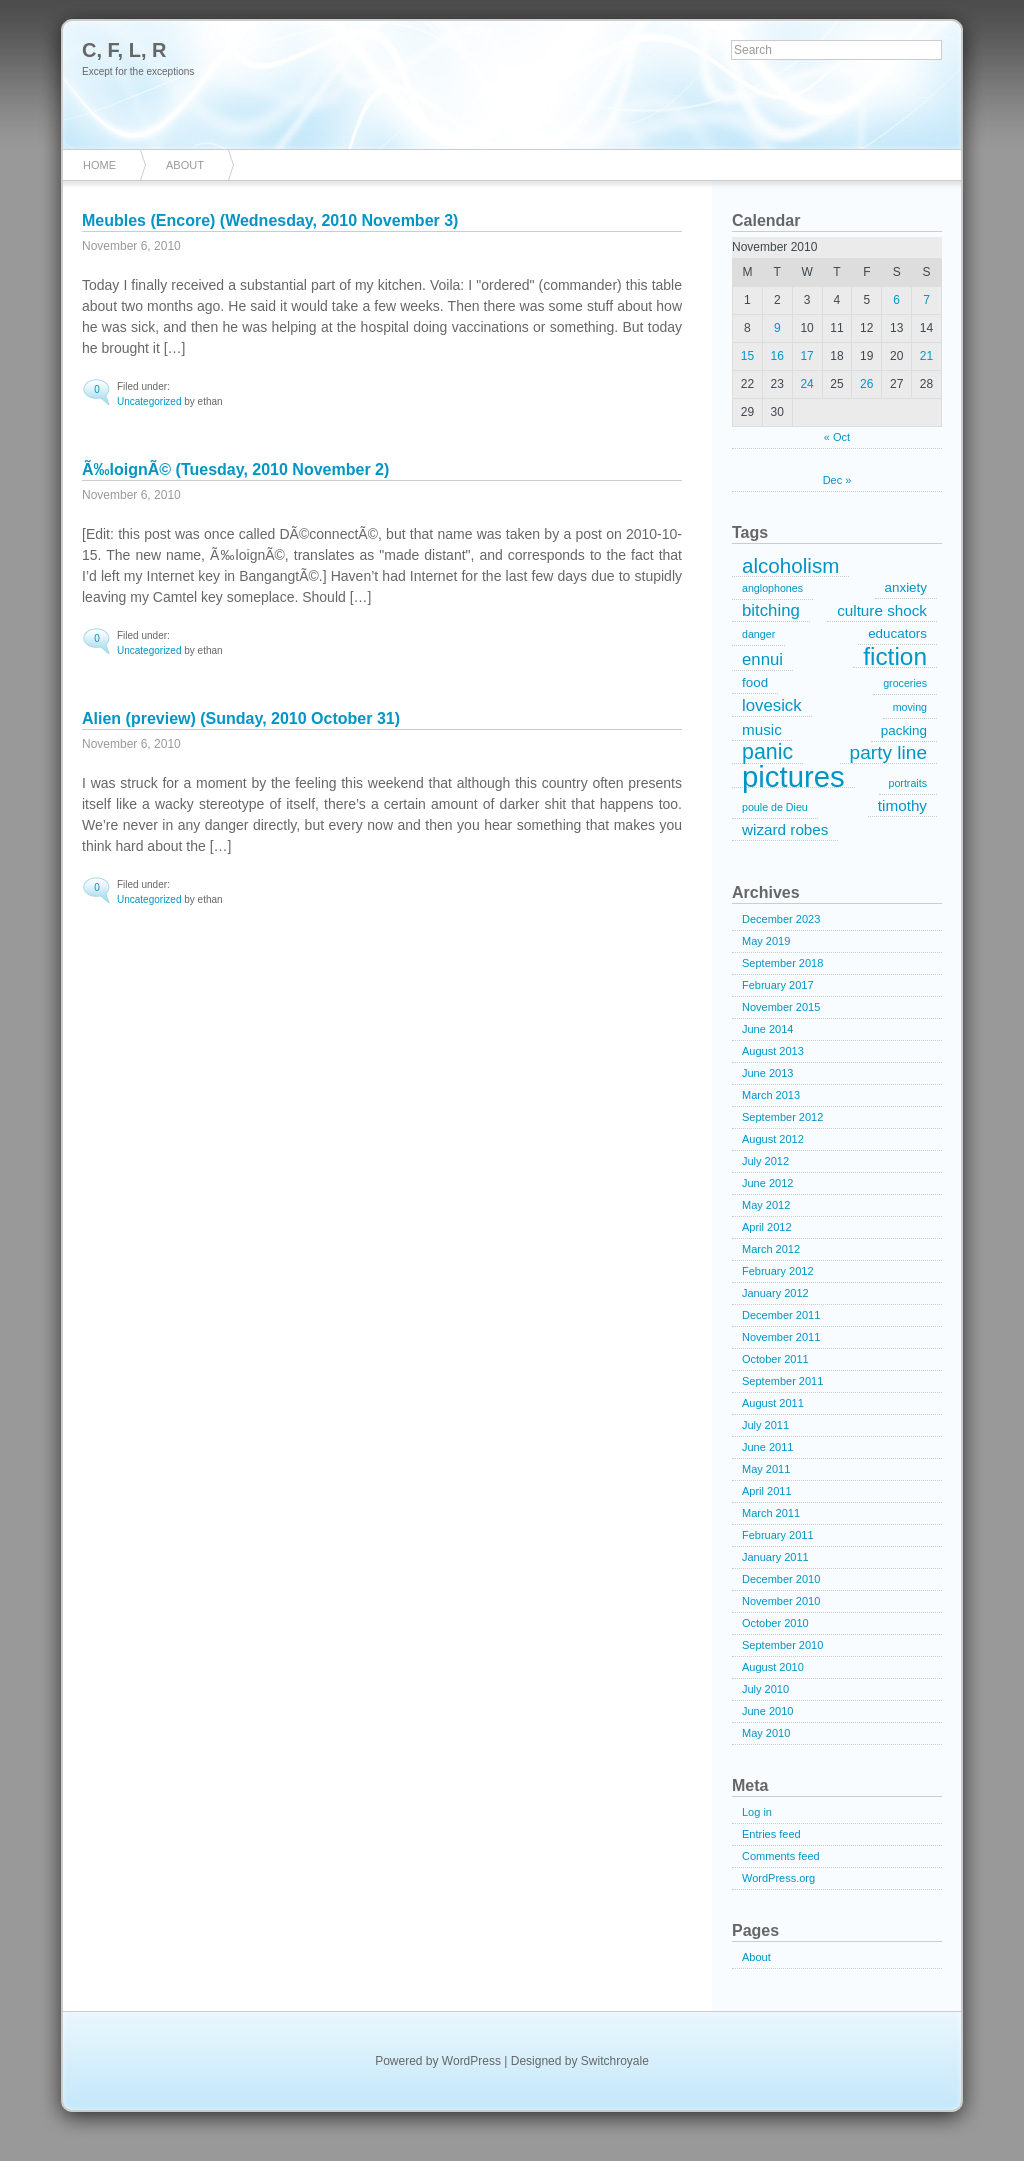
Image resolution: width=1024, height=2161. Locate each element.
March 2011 (771, 1513)
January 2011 (775, 1557)
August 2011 (773, 1403)
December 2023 (781, 919)
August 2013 (773, 1051)
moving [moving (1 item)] (910, 707)
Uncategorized (149, 401)
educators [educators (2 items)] (897, 633)
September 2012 (782, 1117)
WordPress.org (778, 1878)
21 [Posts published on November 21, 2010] (926, 356)
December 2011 (781, 1315)
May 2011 (766, 1469)
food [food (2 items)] (755, 682)
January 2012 (775, 1293)
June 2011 (767, 1447)
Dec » (837, 480)
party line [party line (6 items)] (888, 752)
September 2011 (782, 1381)
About (185, 165)
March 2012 (771, 1249)
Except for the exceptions (138, 71)
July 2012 (765, 1161)
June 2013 (767, 1073)
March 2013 (771, 1095)
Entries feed (771, 1834)
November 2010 (781, 1601)
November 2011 (781, 1337)
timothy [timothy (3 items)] (902, 805)
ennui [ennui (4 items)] (762, 659)
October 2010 (775, 1623)
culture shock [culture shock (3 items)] (882, 610)
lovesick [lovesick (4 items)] (772, 705)
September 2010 (782, 1645)
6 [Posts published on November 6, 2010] (896, 300)
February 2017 (778, 985)
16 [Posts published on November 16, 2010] (777, 356)
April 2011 (767, 1491)
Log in (757, 1812)
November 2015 (781, 1007)
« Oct (837, 437)
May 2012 (766, 1205)
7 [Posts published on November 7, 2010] (926, 300)
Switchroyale (615, 2061)
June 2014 (767, 1029)
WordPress (471, 2061)
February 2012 (778, 1271)
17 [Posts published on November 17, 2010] (806, 356)
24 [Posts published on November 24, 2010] (806, 384)
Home (99, 165)
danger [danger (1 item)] (758, 634)
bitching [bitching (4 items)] (771, 610)
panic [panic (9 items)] (767, 753)
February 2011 (778, 1535)
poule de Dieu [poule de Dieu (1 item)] (775, 807)
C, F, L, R (124, 50)
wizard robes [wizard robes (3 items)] (785, 829)
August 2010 (773, 1667)
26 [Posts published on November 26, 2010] (866, 384)
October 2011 (775, 1359)
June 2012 (767, 1183)
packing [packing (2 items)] (904, 730)
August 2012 (773, 1139)
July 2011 (765, 1425)
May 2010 (766, 1733)
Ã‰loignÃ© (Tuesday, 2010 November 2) (235, 469)
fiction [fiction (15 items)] (895, 657)
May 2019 (766, 941)
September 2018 (782, 963)
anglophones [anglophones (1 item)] (772, 588)
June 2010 (767, 1711)
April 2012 (767, 1227)
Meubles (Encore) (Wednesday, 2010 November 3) (270, 220)
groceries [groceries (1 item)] (905, 683)
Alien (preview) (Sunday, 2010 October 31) (241, 718)
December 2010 (781, 1579)
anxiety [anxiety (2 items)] (906, 587)
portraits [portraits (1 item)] (908, 783)
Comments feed (781, 1856)
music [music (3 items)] (762, 729)
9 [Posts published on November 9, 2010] (777, 328)
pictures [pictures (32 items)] (793, 777)
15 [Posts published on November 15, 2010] (747, 356)
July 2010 (765, 1689)
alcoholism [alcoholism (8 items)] (790, 566)
